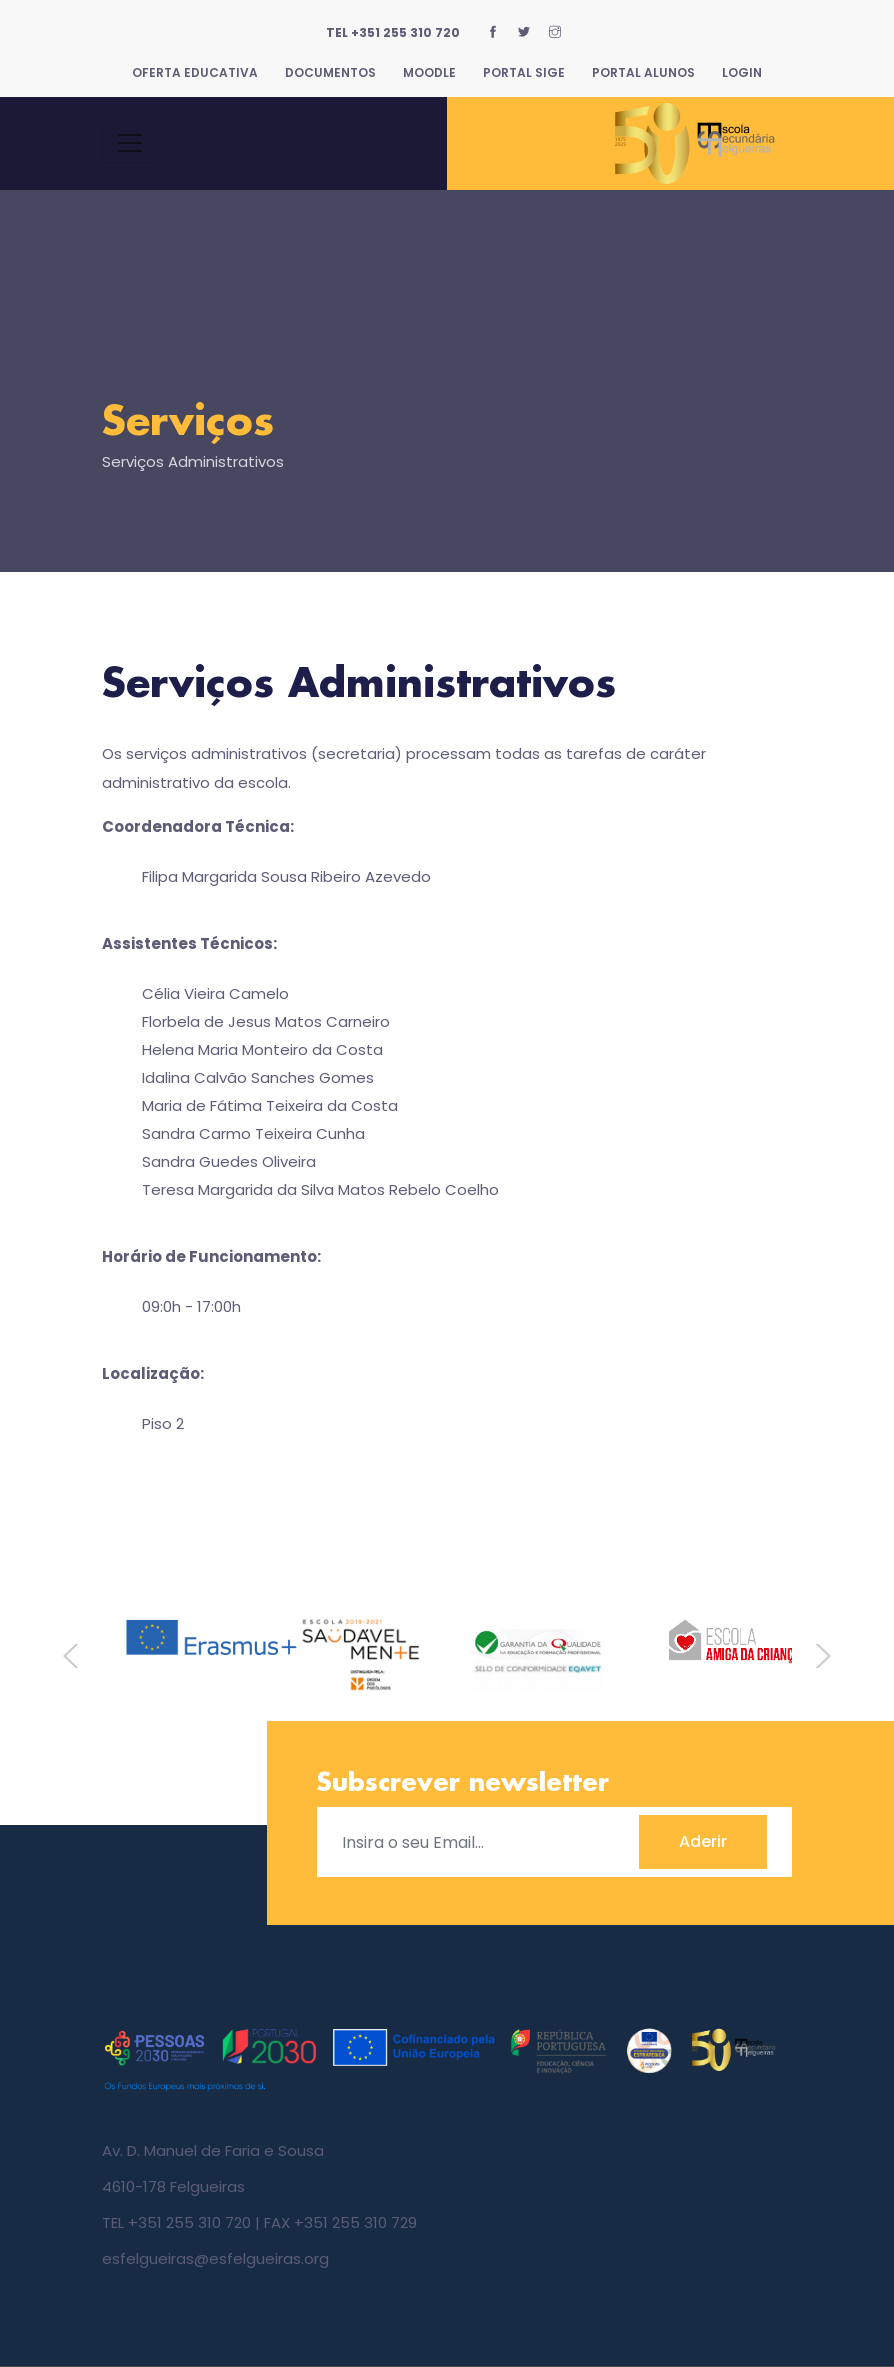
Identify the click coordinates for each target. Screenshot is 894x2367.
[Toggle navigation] (130, 143)
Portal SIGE (524, 72)
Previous (78, 1656)
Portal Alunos (643, 72)
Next (816, 1656)
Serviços (188, 423)
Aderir (703, 1841)
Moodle (429, 72)
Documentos (330, 72)
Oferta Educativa (195, 72)
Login (742, 72)
